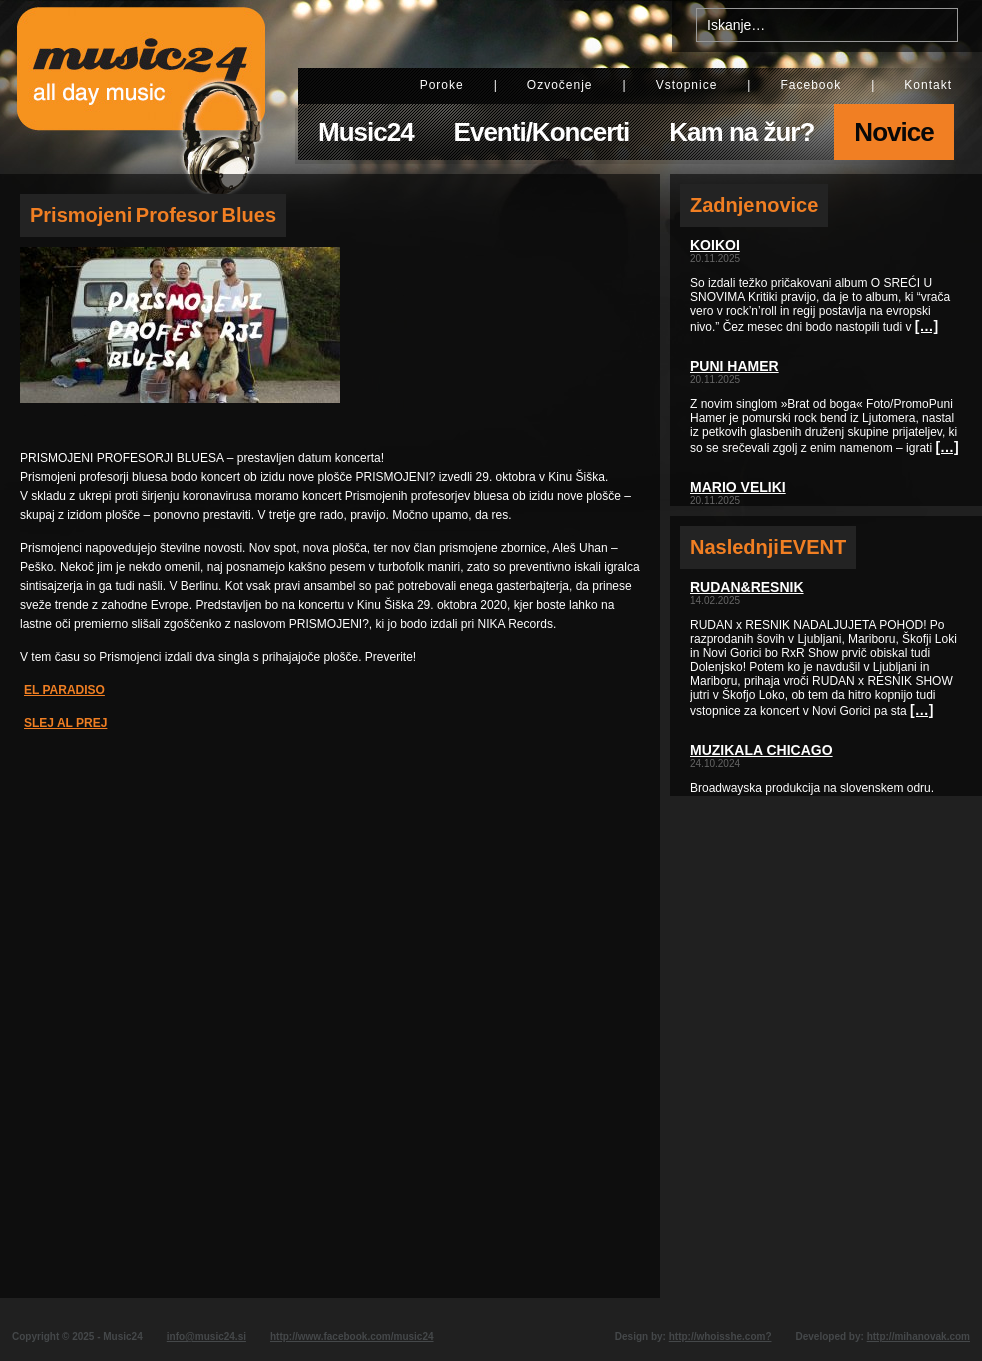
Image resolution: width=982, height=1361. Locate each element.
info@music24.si (206, 1336)
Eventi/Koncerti (542, 132)
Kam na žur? (741, 132)
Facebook (810, 85)
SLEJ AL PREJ (65, 723)
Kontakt (928, 85)
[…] (926, 326)
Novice (893, 132)
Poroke (442, 85)
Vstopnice (687, 85)
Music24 (366, 132)
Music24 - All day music (141, 87)
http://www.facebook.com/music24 (352, 1336)
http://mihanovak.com (918, 1336)
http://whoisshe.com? (720, 1336)
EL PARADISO (64, 690)
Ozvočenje (560, 85)
